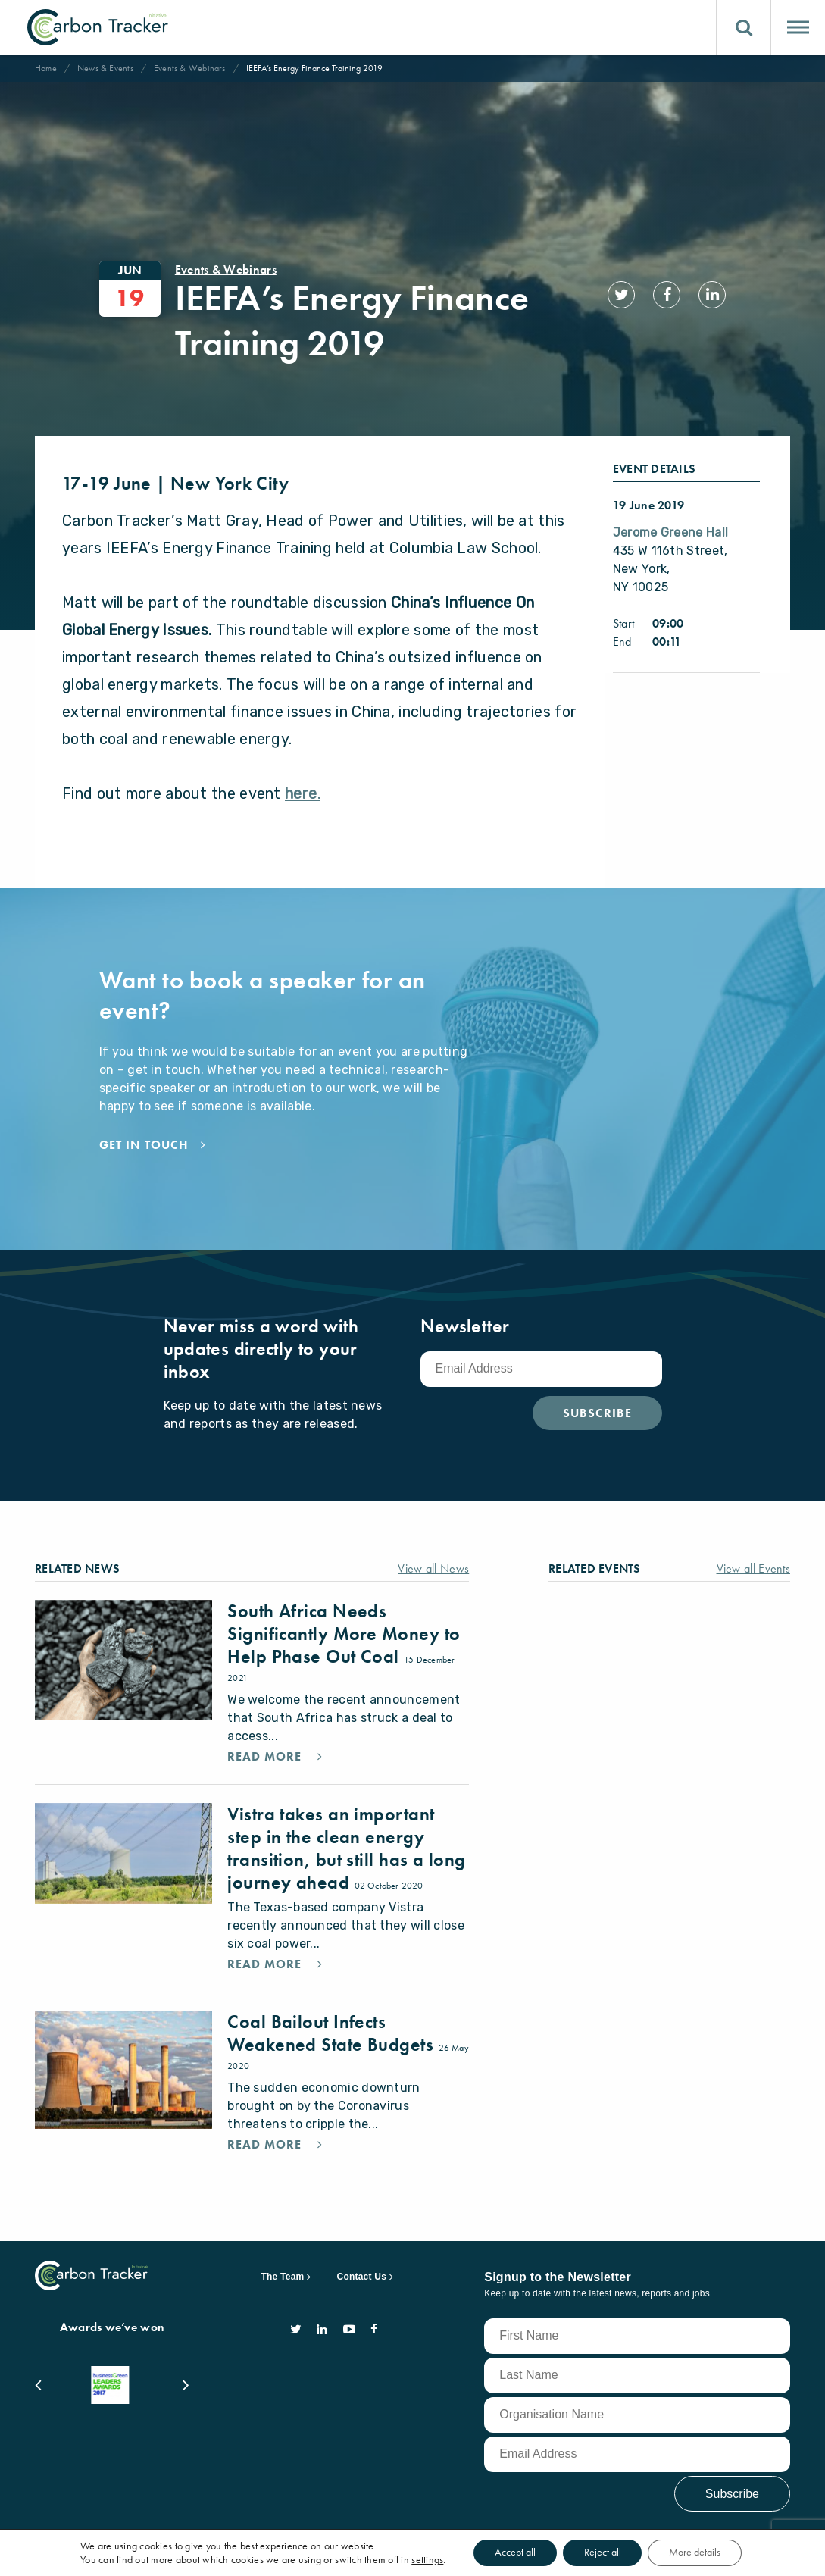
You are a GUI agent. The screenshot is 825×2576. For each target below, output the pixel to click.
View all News (433, 1535)
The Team (283, 2243)
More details (698, 2552)
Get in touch (144, 1112)
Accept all (512, 2552)
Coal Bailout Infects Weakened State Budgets (332, 2000)
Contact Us (362, 2243)
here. (302, 760)
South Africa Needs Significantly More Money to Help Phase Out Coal (343, 1600)
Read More (266, 1723)
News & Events (105, 68)
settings (423, 2559)
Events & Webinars (190, 68)
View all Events (754, 1535)
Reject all (602, 2552)
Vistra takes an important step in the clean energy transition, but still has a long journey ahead (346, 1815)
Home (46, 68)
